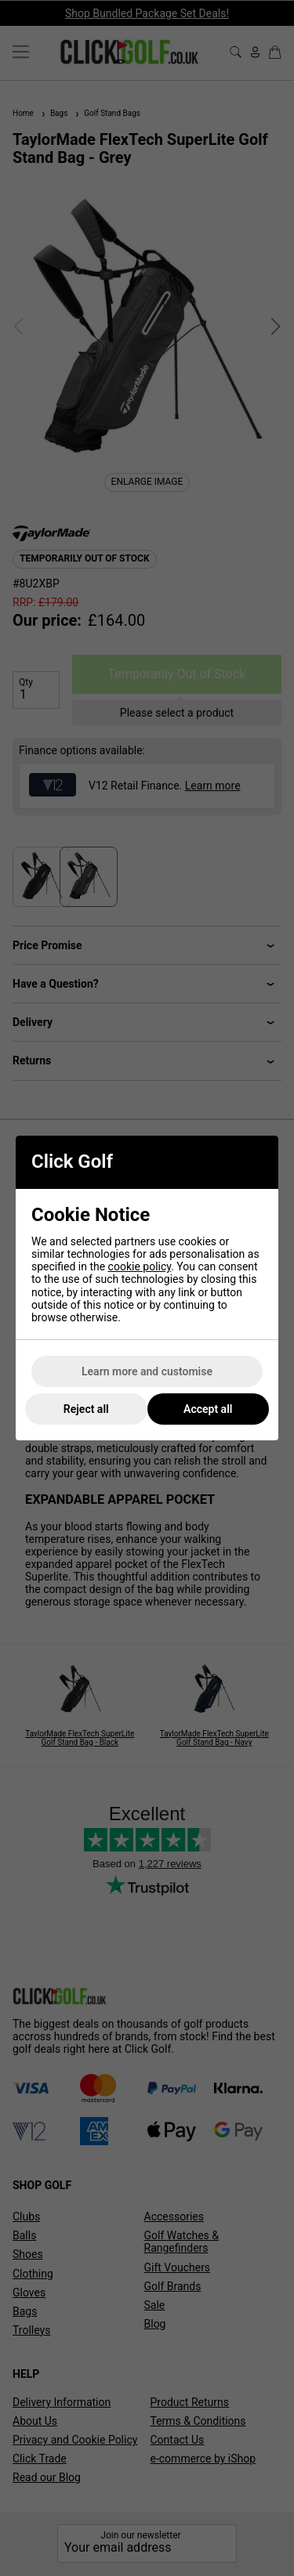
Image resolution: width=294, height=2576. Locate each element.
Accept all (207, 1409)
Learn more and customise (147, 1371)
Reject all (86, 1409)
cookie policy (140, 1266)
